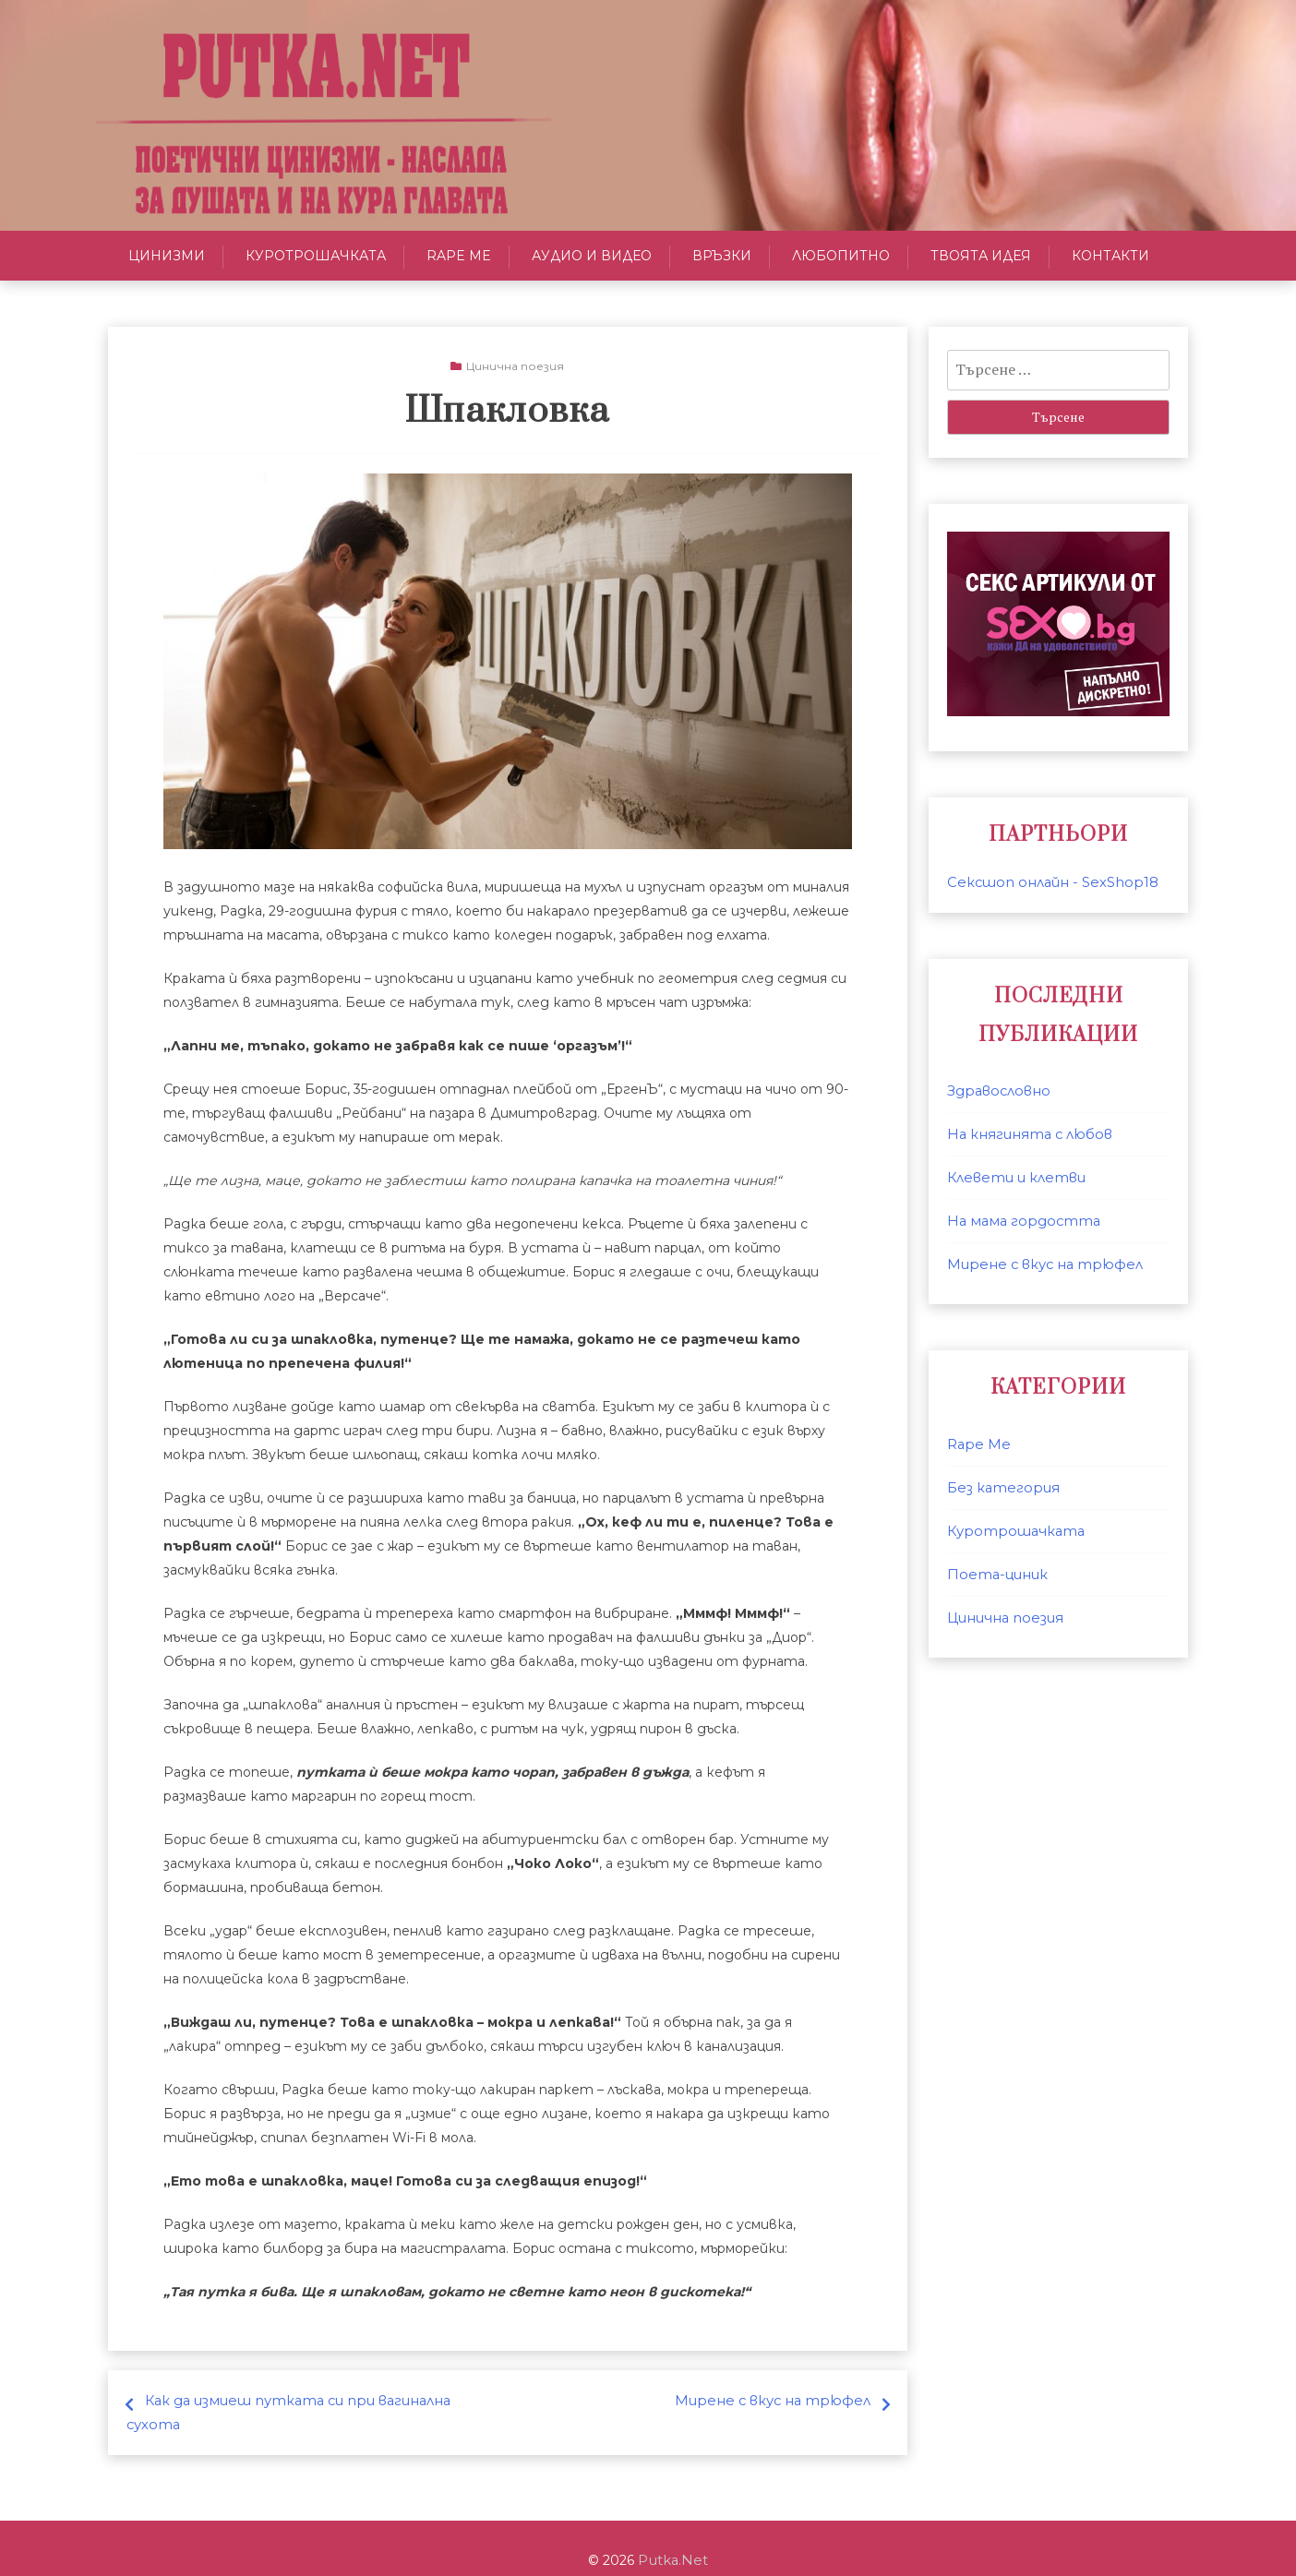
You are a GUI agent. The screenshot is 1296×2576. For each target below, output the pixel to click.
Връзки (721, 255)
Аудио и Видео (592, 255)
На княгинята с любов (1026, 1134)
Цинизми (166, 255)
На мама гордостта (1018, 1221)
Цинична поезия (515, 366)
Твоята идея (980, 255)
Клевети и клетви (1014, 1177)
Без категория (1000, 1488)
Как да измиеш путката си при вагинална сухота (320, 2400)
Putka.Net (673, 2536)
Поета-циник (994, 1574)
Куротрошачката (316, 255)
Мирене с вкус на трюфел (779, 2400)
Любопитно (841, 255)
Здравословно (996, 1091)
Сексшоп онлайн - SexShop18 (1046, 882)
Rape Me (458, 255)
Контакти (1110, 255)
